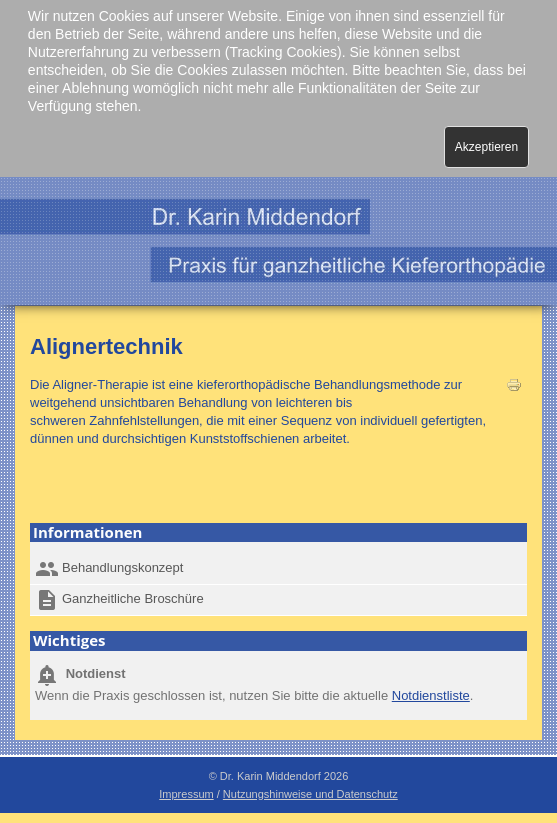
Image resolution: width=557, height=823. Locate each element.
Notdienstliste (431, 695)
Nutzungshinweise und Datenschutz (310, 794)
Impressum (186, 794)
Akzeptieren (486, 147)
